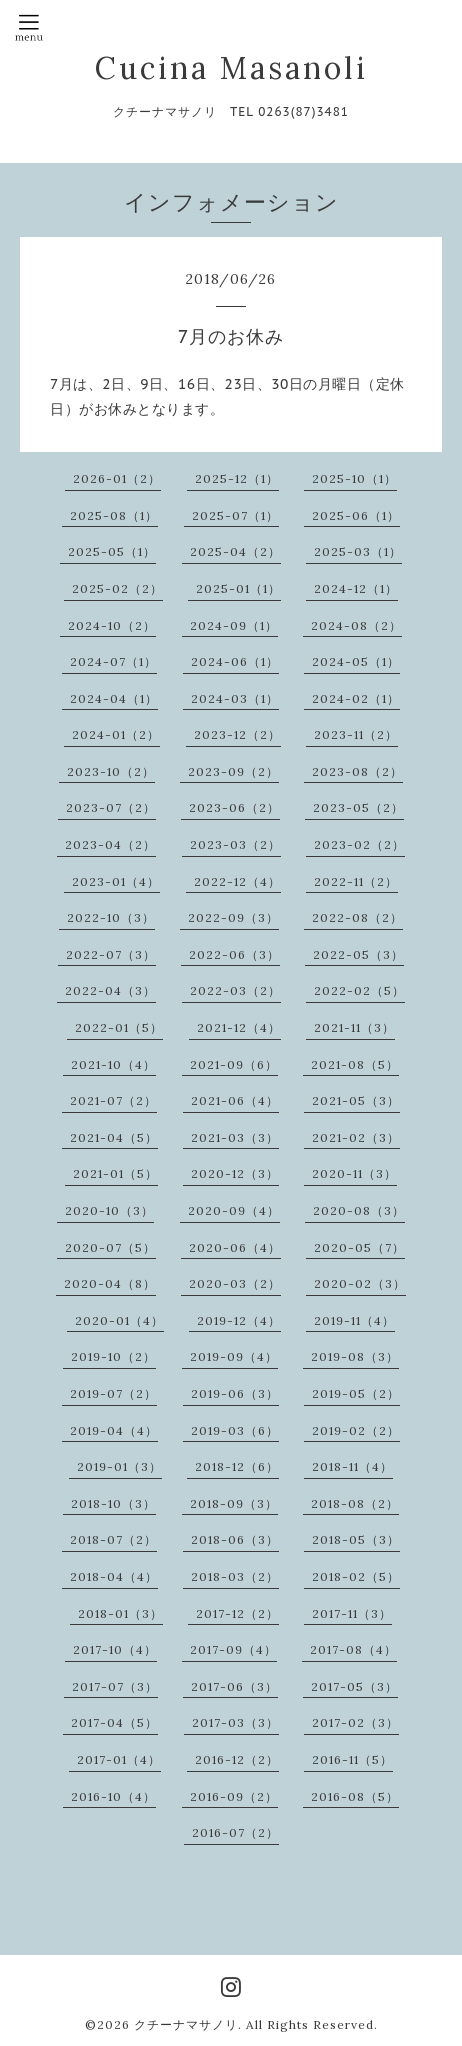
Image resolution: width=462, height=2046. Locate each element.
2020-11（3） (354, 1173)
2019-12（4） (239, 1320)
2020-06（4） (235, 1247)
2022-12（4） (237, 881)
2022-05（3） (358, 954)
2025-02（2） (117, 588)
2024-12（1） (356, 588)
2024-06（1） (235, 661)
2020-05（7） (359, 1247)
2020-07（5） (110, 1247)
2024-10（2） (112, 625)
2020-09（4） (234, 1210)
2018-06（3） (235, 1539)
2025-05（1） (112, 551)
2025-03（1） (358, 551)
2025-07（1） (235, 515)
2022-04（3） (110, 990)
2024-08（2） (356, 625)
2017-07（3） (115, 1686)
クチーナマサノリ (186, 2024)
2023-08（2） (357, 771)
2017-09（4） (233, 1649)
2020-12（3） (235, 1173)
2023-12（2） (237, 734)
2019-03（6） (235, 1430)
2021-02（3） (356, 1137)
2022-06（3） (234, 954)
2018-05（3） (356, 1539)
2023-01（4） (116, 881)
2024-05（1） (356, 661)
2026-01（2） (117, 478)
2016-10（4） (113, 1796)
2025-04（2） (235, 551)
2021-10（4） (113, 1064)
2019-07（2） (113, 1393)
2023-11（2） (356, 734)
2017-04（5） (114, 1722)
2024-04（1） (114, 698)
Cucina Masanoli (231, 68)
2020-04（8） (110, 1283)
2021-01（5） (115, 1173)
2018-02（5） (356, 1576)
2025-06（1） (356, 515)
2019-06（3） (235, 1393)
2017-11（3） (352, 1613)
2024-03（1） (235, 698)
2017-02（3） (355, 1722)
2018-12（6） (237, 1466)
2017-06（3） (234, 1686)
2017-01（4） (119, 1759)
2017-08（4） (353, 1649)
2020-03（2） (235, 1283)
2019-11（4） (354, 1320)
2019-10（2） (113, 1356)
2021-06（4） (235, 1100)
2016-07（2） (235, 1832)
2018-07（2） (113, 1539)
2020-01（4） (119, 1320)
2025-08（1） (114, 515)
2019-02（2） (356, 1430)
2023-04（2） (110, 844)
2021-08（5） (355, 1064)
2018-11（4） (352, 1466)
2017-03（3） (235, 1722)
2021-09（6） (234, 1064)
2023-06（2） (234, 807)
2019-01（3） (119, 1466)
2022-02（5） (359, 990)
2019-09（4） (234, 1356)
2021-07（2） (113, 1100)
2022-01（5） (119, 1027)
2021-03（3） (235, 1137)
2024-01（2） (116, 734)
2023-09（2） (233, 771)
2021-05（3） (356, 1100)
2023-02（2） (359, 844)
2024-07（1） (113, 661)
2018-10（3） (113, 1503)
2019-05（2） (356, 1393)
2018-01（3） (120, 1613)
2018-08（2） (355, 1503)
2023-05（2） (358, 807)
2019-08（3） (355, 1356)
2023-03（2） (235, 844)
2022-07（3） (111, 954)
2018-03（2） (235, 1576)
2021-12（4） (239, 1027)
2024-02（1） (356, 698)
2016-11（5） (352, 1759)
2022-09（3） (233, 917)
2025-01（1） (238, 588)
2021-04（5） (114, 1137)
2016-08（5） (355, 1796)
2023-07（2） (111, 807)
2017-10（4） (115, 1649)
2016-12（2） (237, 1759)
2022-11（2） (356, 881)
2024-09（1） (234, 625)
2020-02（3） (360, 1283)
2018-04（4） (114, 1576)
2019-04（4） (114, 1430)
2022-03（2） (235, 990)
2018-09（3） (234, 1503)
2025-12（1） (237, 478)
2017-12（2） (237, 1613)
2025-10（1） (354, 478)
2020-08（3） (359, 1210)
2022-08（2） (357, 917)
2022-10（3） (111, 917)
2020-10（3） (109, 1210)
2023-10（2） (111, 771)
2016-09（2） (234, 1796)
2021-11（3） (354, 1027)
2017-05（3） (354, 1686)
